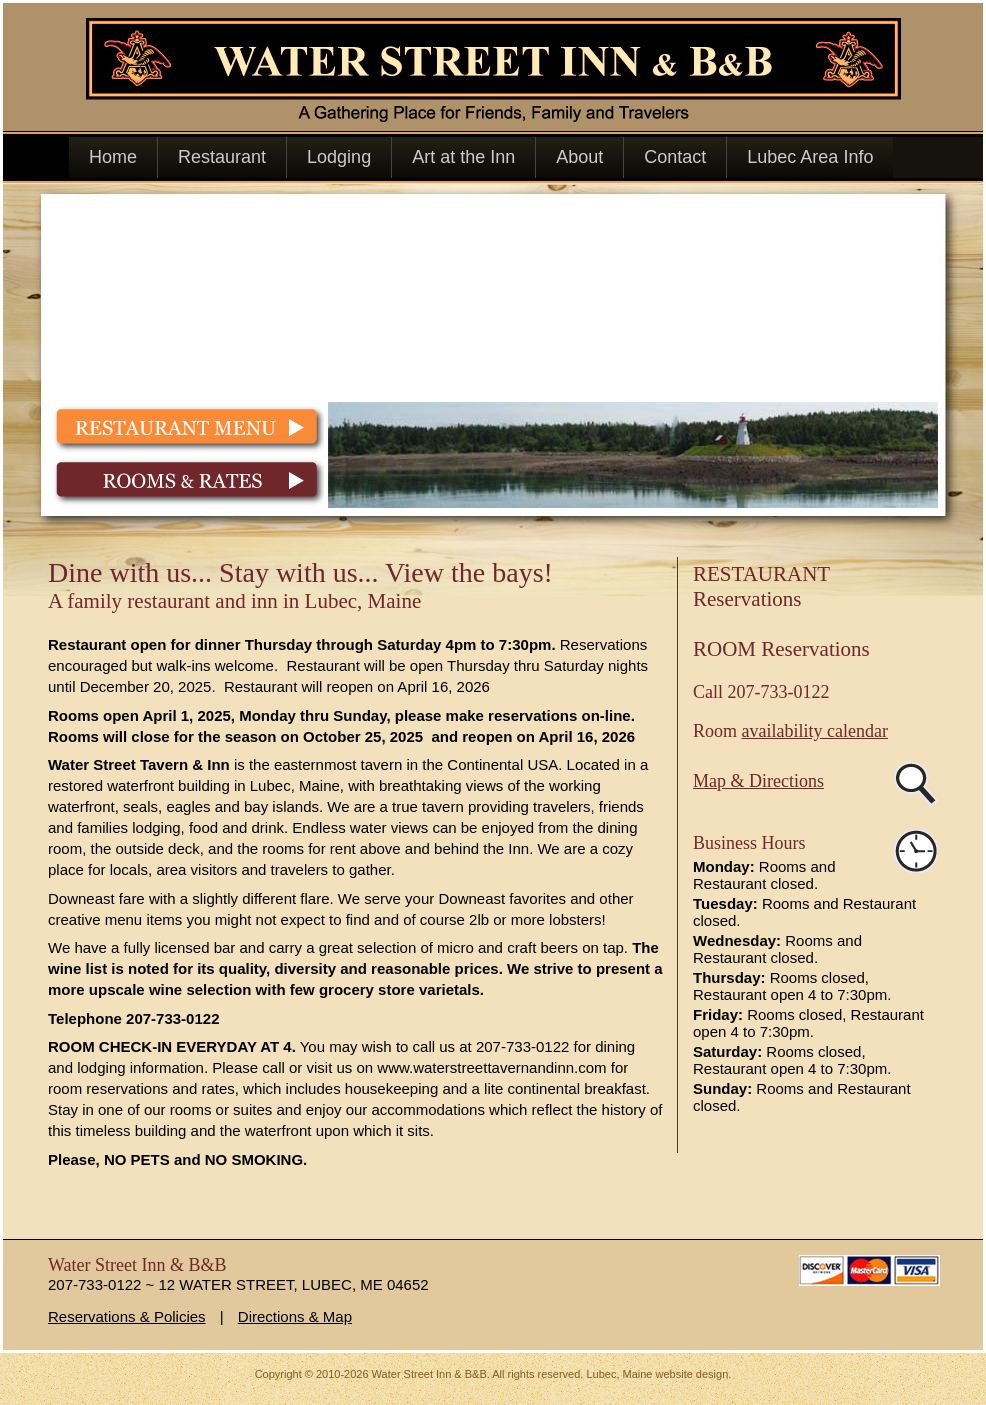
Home (113, 157)
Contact (675, 157)
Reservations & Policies (127, 1316)
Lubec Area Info (810, 157)
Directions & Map (295, 1316)
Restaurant (222, 157)
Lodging (339, 157)
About (579, 157)
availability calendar (815, 731)
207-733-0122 (779, 692)
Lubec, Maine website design (657, 1374)
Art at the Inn (463, 157)
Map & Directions (758, 781)
